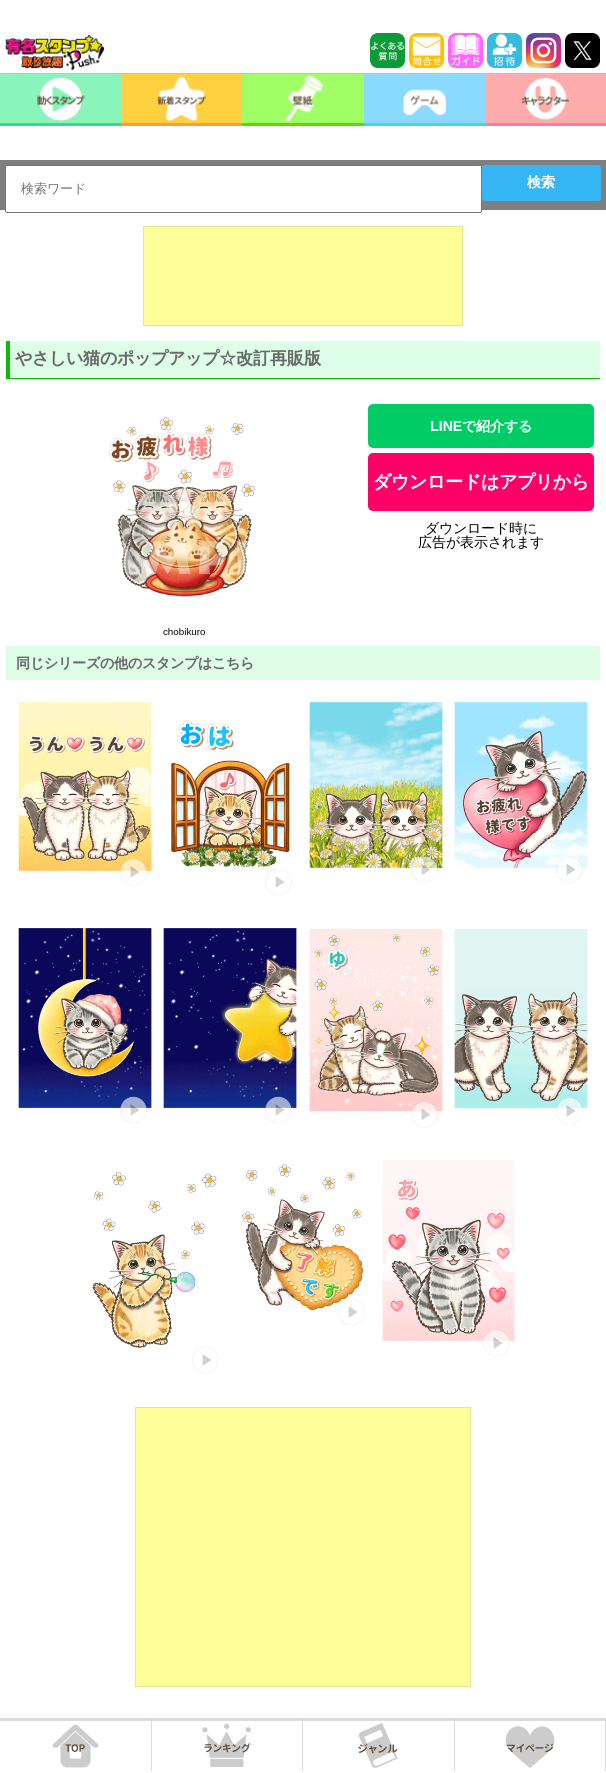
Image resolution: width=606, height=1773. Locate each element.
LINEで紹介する (481, 426)
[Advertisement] (303, 276)
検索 (541, 182)
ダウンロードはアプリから (481, 482)
